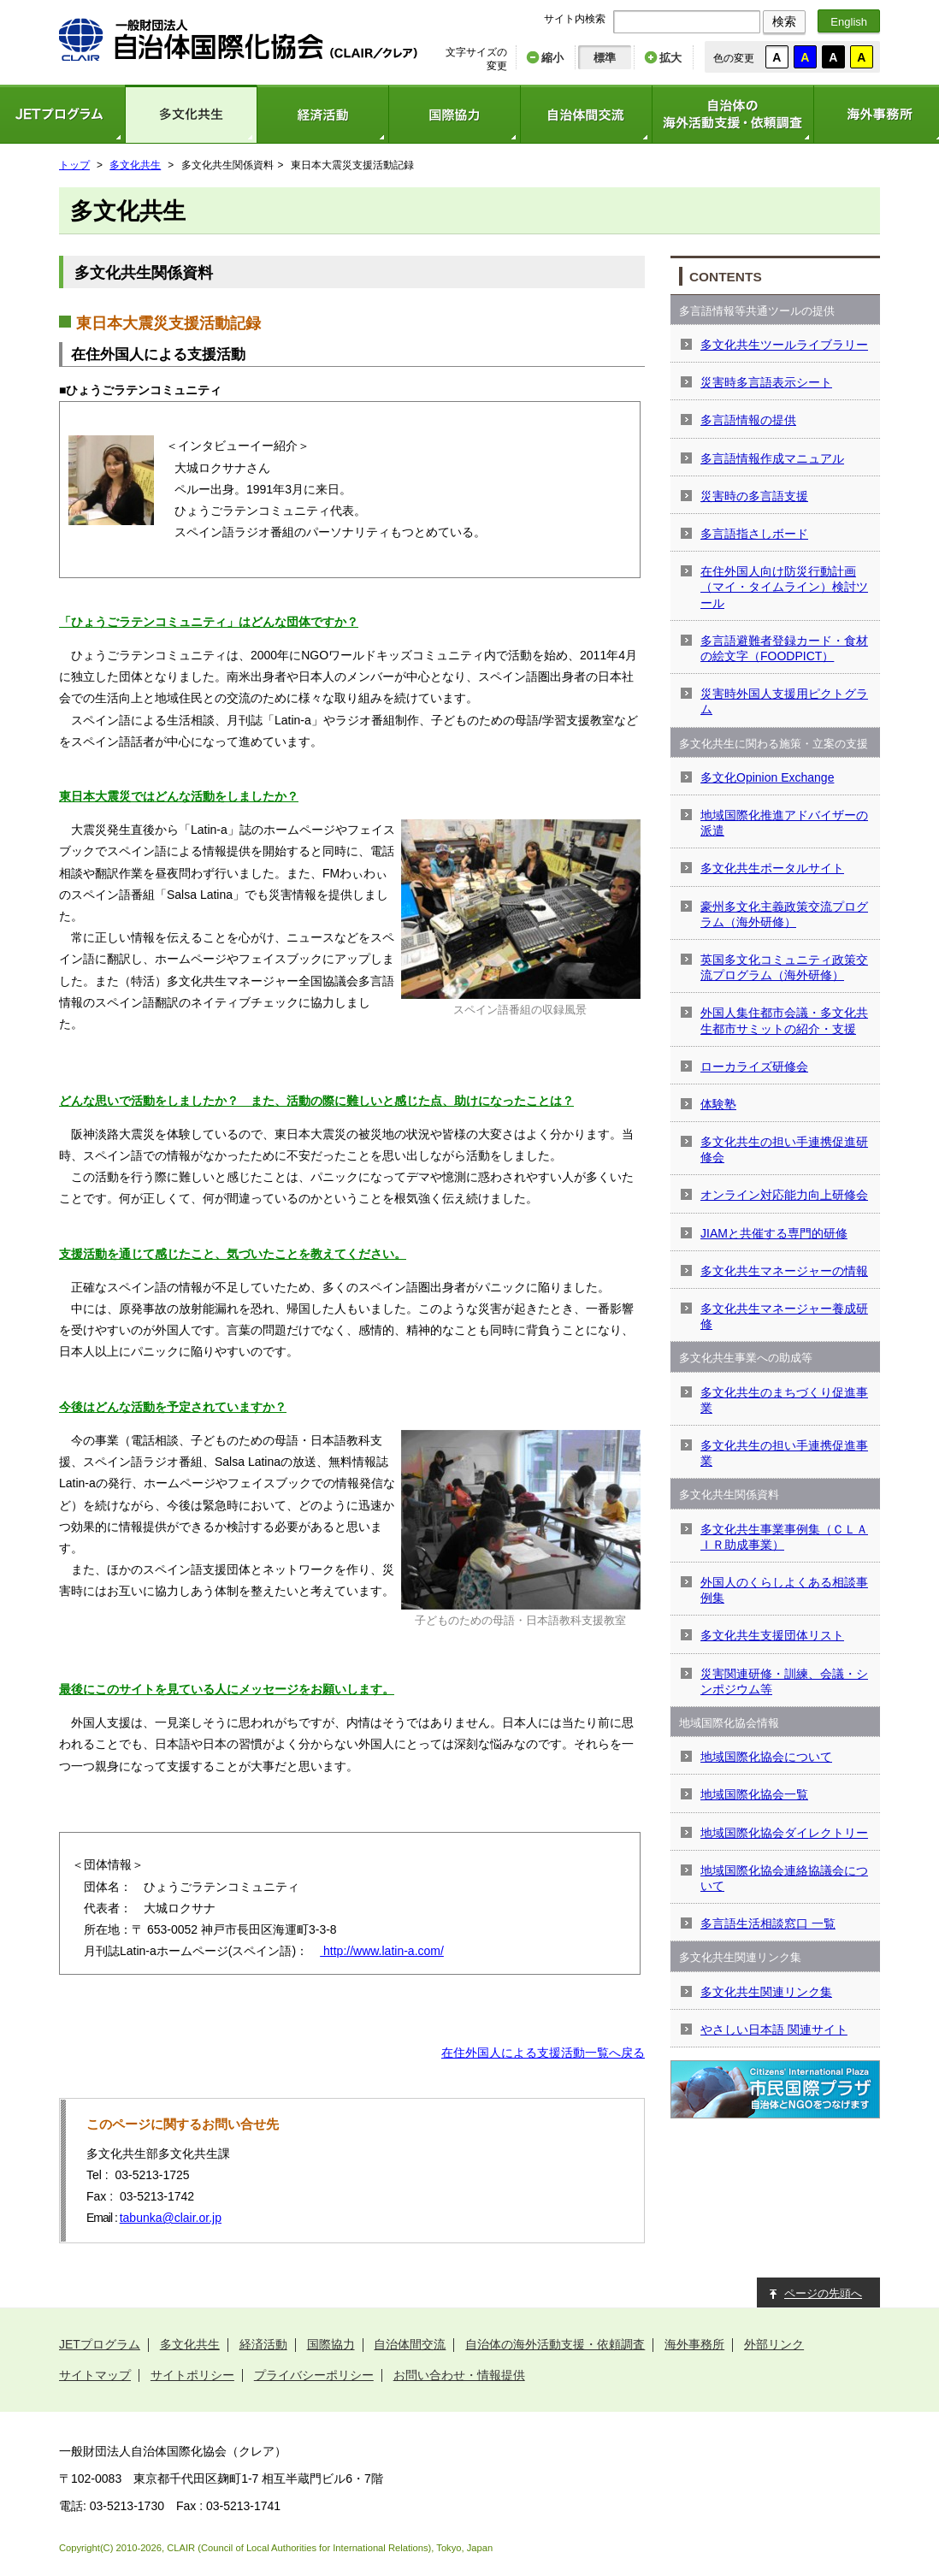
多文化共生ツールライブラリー (784, 345)
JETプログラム (99, 2344)
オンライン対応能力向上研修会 (784, 1195)
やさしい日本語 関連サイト (773, 2029)
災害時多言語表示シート (766, 382)
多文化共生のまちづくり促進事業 (784, 1400)
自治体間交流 (586, 114)
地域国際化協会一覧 (754, 1794)
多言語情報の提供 (748, 420)
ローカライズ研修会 (754, 1066)
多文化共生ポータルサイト (772, 868)
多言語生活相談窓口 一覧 (768, 1923)
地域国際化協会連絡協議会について (784, 1878)
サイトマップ (95, 2375)
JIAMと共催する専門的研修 (773, 1233)
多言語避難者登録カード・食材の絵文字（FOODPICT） (784, 648)
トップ (74, 165)
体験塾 (718, 1104)
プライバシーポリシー (314, 2375)
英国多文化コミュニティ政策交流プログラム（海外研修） (784, 967)
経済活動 (322, 114)
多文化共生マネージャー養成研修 (784, 1316)
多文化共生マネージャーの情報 (784, 1271)
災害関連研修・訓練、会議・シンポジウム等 (784, 1681)
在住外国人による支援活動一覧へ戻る (543, 2052)
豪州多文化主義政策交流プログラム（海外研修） (784, 914)
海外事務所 (694, 2344)
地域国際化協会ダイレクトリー (784, 1833)
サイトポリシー (192, 2375)
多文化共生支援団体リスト (772, 1635)
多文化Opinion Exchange (767, 777)
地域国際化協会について (766, 1757)
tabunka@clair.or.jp (170, 2217)
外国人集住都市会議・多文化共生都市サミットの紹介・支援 (784, 1020)
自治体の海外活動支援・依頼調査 (732, 114)
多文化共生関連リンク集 (766, 1992)
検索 (784, 21)
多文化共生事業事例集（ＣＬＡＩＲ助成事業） (784, 1536)
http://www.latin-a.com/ (382, 1951)
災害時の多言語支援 (754, 496)
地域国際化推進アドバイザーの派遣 (784, 822)
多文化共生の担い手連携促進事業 (784, 1453)
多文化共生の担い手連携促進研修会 (784, 1149)
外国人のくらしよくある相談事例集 (784, 1589)
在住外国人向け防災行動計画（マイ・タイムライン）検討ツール (784, 586)
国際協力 (454, 114)
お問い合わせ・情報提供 (459, 2375)
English (848, 21)
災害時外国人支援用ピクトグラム (784, 701)
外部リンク (774, 2344)
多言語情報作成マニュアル (772, 458)
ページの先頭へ (823, 2293)
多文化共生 (191, 114)
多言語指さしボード (754, 534)
